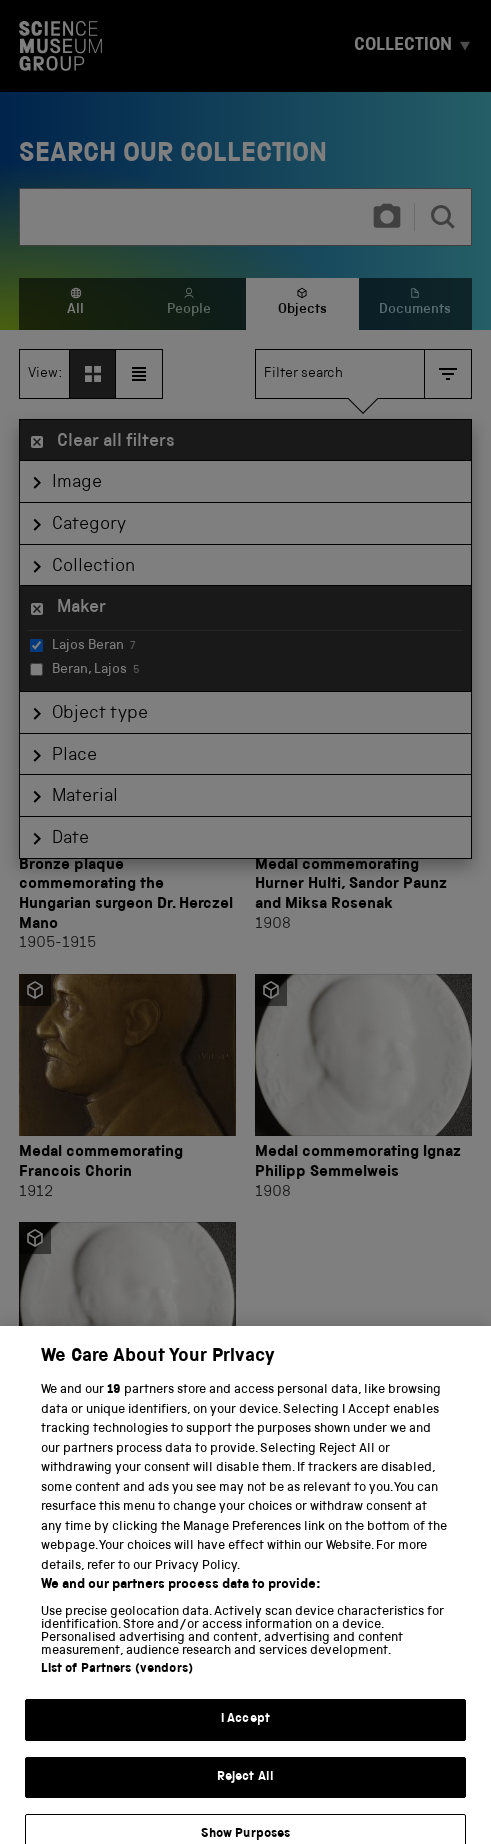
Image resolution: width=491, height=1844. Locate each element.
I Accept (245, 1748)
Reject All (245, 1806)
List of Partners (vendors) (117, 1698)
